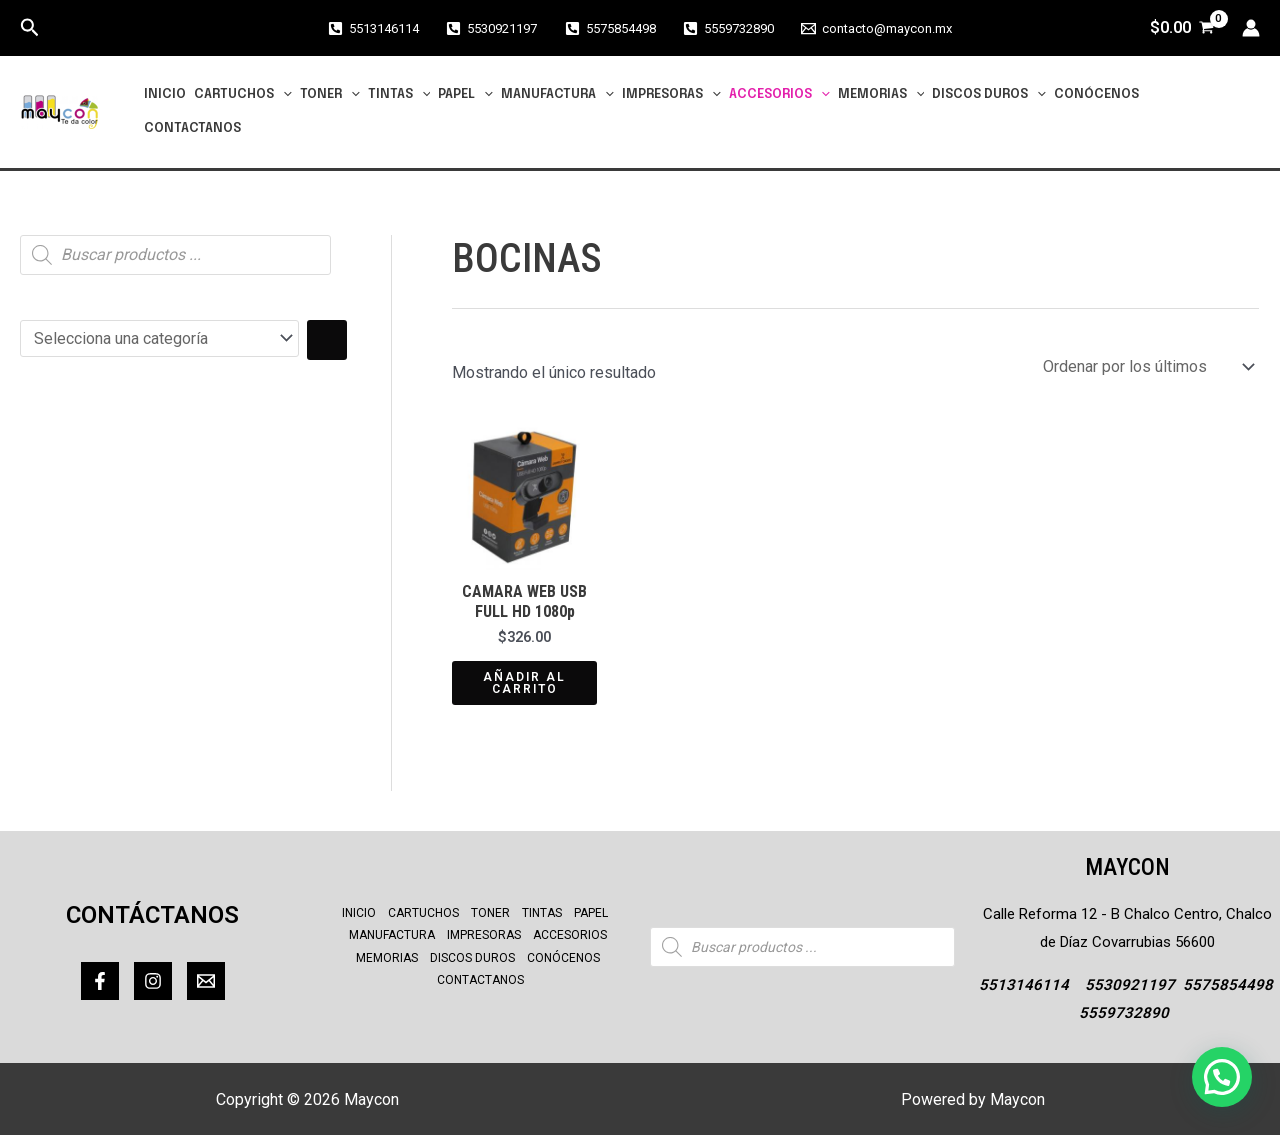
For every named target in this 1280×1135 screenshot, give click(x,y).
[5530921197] (491, 28)
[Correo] (206, 981)
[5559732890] (728, 28)
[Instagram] (153, 981)
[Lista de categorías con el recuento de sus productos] (159, 338)
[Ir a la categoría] (327, 340)
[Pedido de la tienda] (1147, 366)
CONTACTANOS (192, 128)
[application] (283, 95)
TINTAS (399, 95)
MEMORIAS (881, 95)
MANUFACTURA (557, 95)
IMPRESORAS (671, 95)
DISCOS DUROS (989, 95)
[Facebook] (100, 981)
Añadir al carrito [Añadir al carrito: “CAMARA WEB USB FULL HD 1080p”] (524, 683)
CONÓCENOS (1096, 94)
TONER (330, 95)
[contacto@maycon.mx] (876, 28)
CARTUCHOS (243, 95)
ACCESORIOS (779, 95)
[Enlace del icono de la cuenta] (1251, 28)
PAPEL (465, 95)
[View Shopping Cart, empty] (1181, 28)
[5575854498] (609, 28)
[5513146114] (373, 28)
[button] (30, 28)
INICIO (165, 94)
